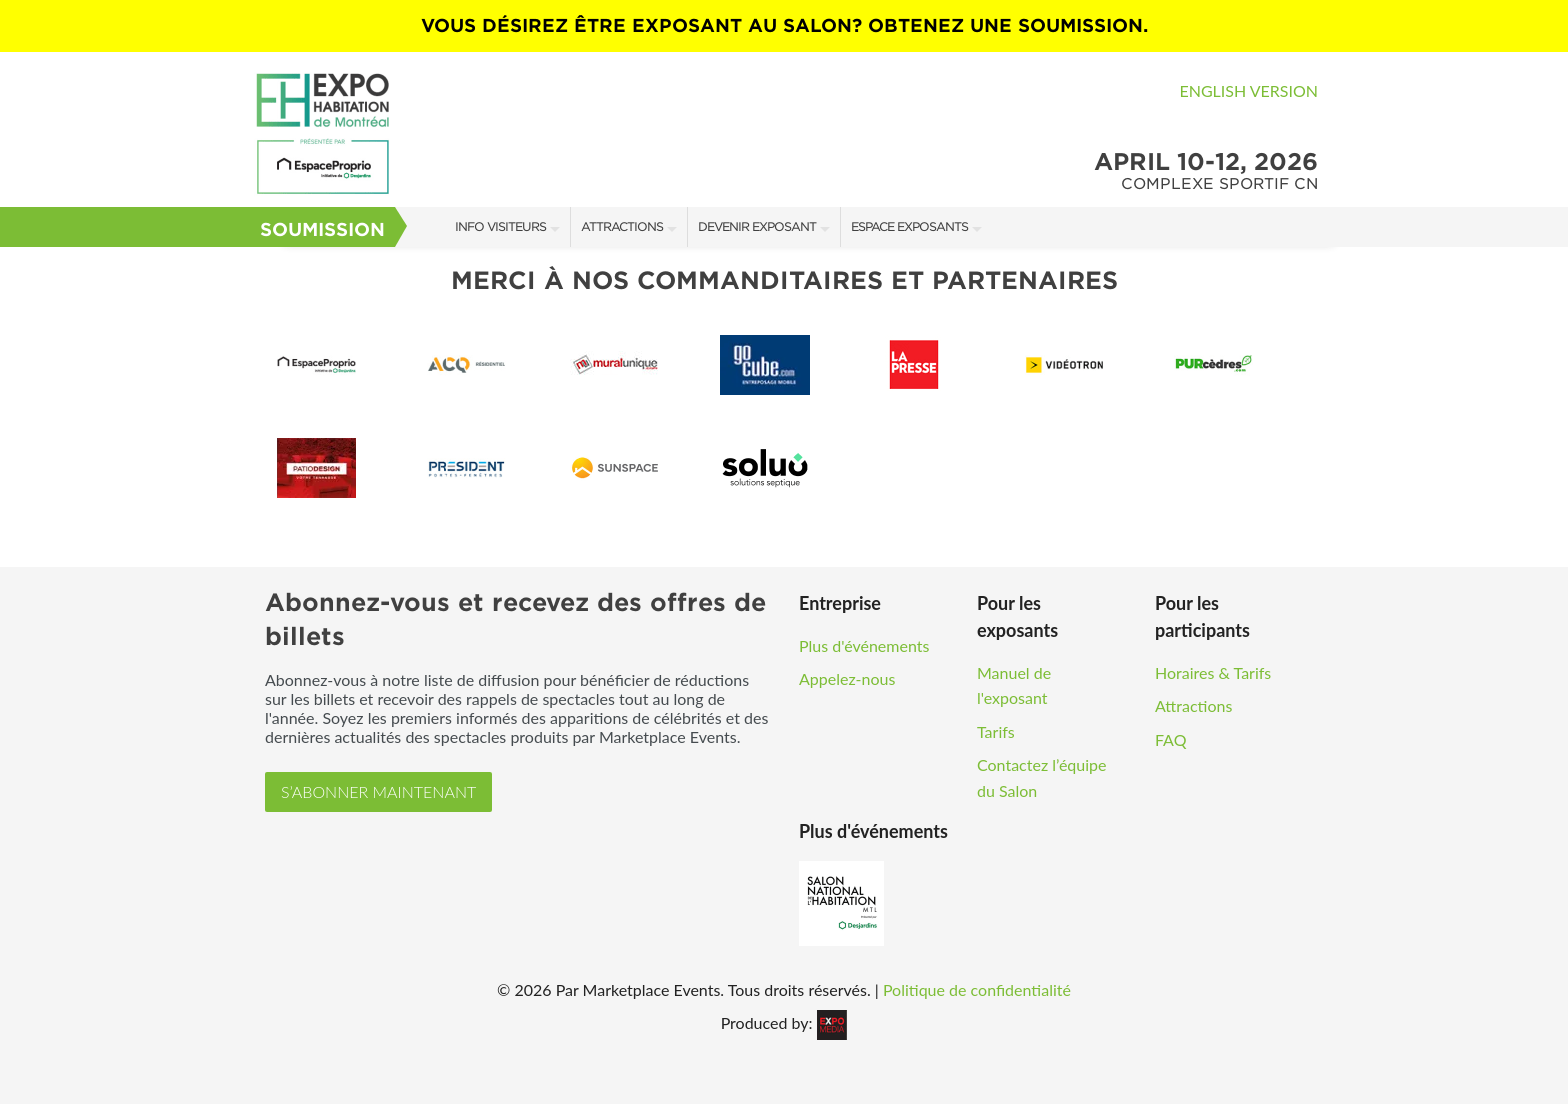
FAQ (1170, 739)
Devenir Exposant (757, 226)
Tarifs (996, 731)
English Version (1248, 90)
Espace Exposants (909, 226)
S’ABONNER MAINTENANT (378, 791)
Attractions (622, 226)
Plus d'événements (864, 645)
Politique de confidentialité (977, 989)
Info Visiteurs (500, 226)
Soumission (322, 229)
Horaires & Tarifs (1213, 672)
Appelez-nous (847, 678)
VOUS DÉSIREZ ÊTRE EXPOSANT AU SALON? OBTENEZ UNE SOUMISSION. (784, 25)
